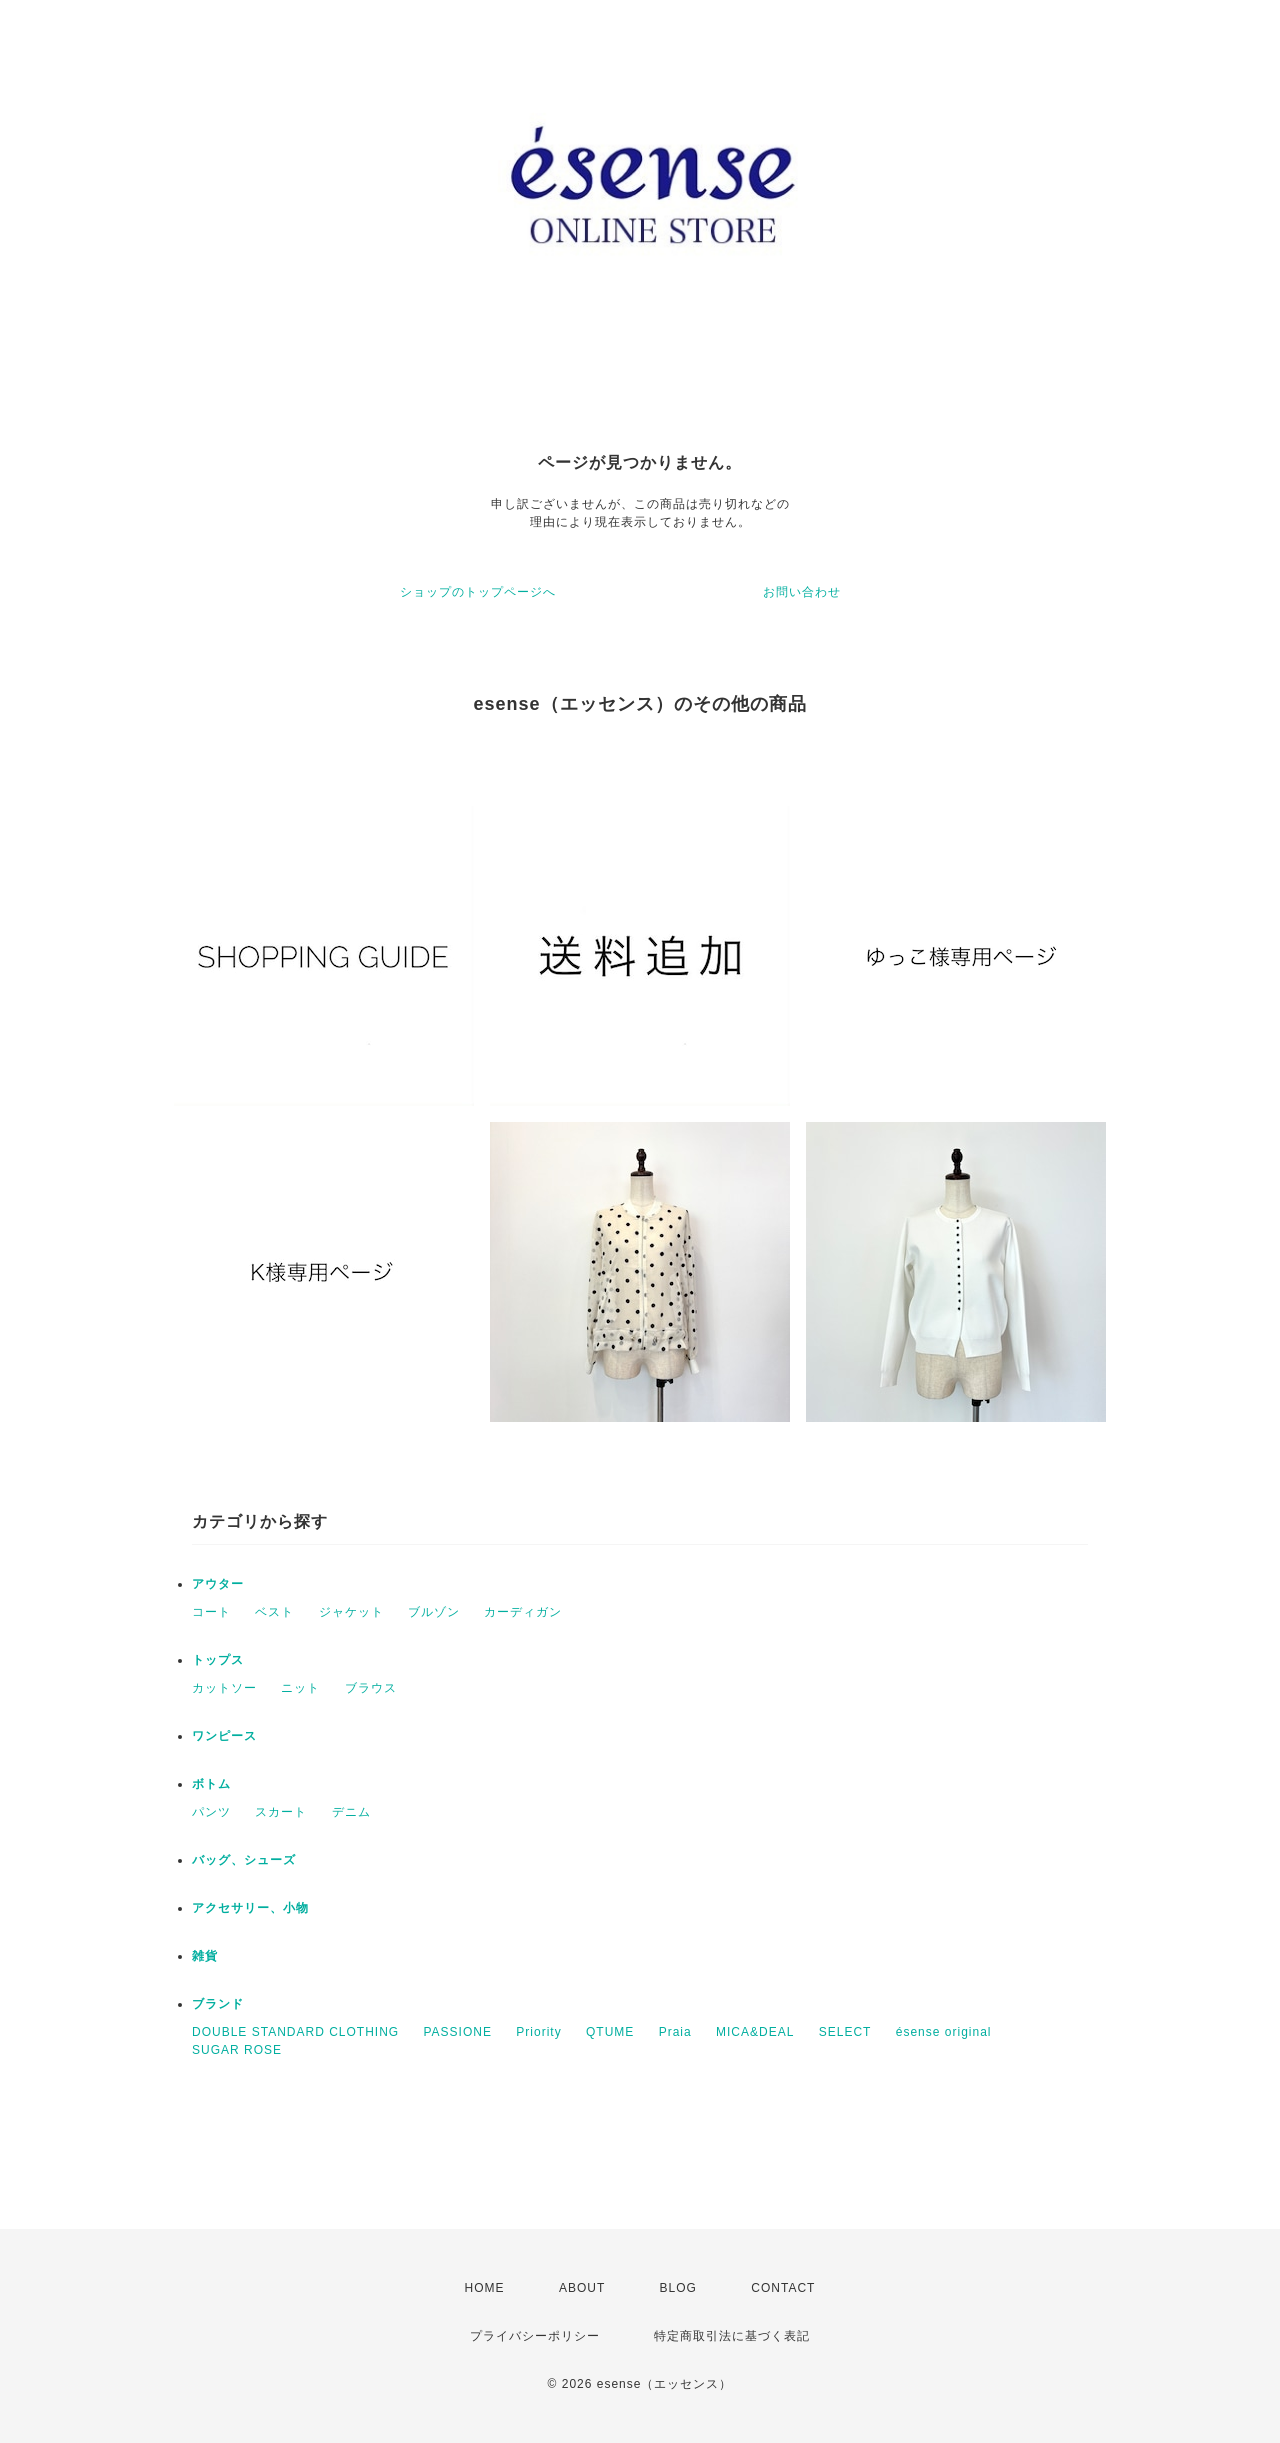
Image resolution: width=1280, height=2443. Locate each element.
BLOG (678, 2288)
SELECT (845, 2032)
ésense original (944, 2032)
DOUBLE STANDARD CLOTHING (295, 2032)
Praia (675, 2032)
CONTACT (783, 2288)
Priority (538, 2032)
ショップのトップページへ (478, 592)
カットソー (224, 1688)
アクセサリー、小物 (250, 1908)
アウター (218, 1584)
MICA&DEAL (755, 2032)
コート (211, 1612)
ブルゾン (434, 1612)
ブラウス (371, 1688)
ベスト (274, 1612)
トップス (218, 1660)
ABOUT (582, 2288)
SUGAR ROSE (237, 2050)
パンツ (211, 1812)
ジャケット (351, 1612)
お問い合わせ (802, 592)
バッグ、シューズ (244, 1860)
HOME (485, 2288)
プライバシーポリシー (535, 2336)
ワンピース (224, 1736)
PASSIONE (457, 2032)
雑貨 (205, 1956)
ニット (300, 1688)
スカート (281, 1812)
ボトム (211, 1784)
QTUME (610, 2032)
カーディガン (523, 1612)
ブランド (218, 2004)
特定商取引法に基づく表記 (732, 2336)
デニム (351, 1812)
